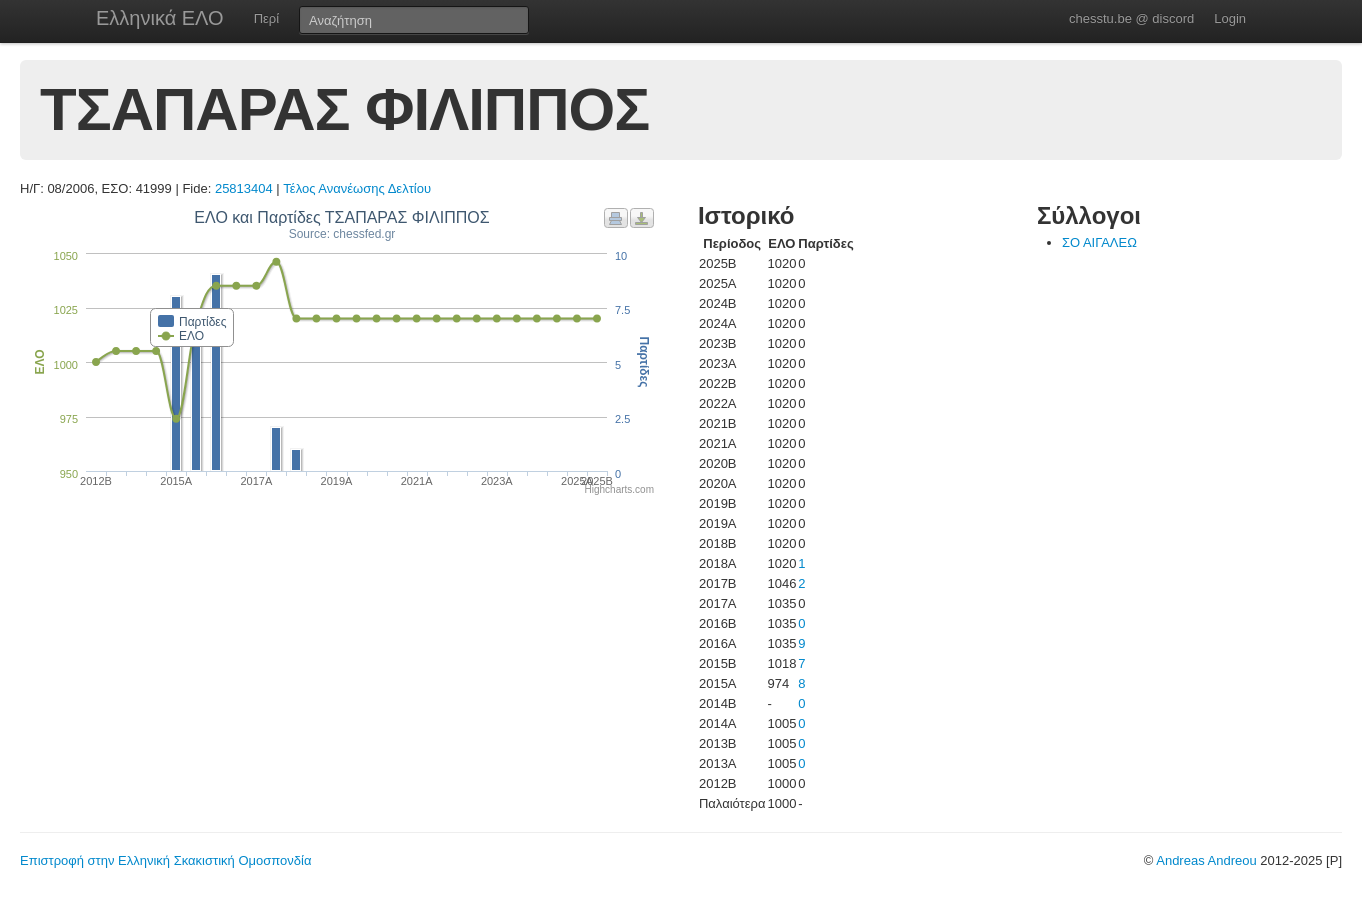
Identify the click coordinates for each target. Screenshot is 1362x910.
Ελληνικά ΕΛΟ (160, 18)
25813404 (244, 188)
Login (1230, 18)
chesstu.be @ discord (1131, 18)
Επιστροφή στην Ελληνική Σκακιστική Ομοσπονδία (165, 860)
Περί (266, 18)
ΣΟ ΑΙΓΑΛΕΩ (1099, 242)
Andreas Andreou (1206, 860)
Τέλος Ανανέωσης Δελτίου (357, 188)
